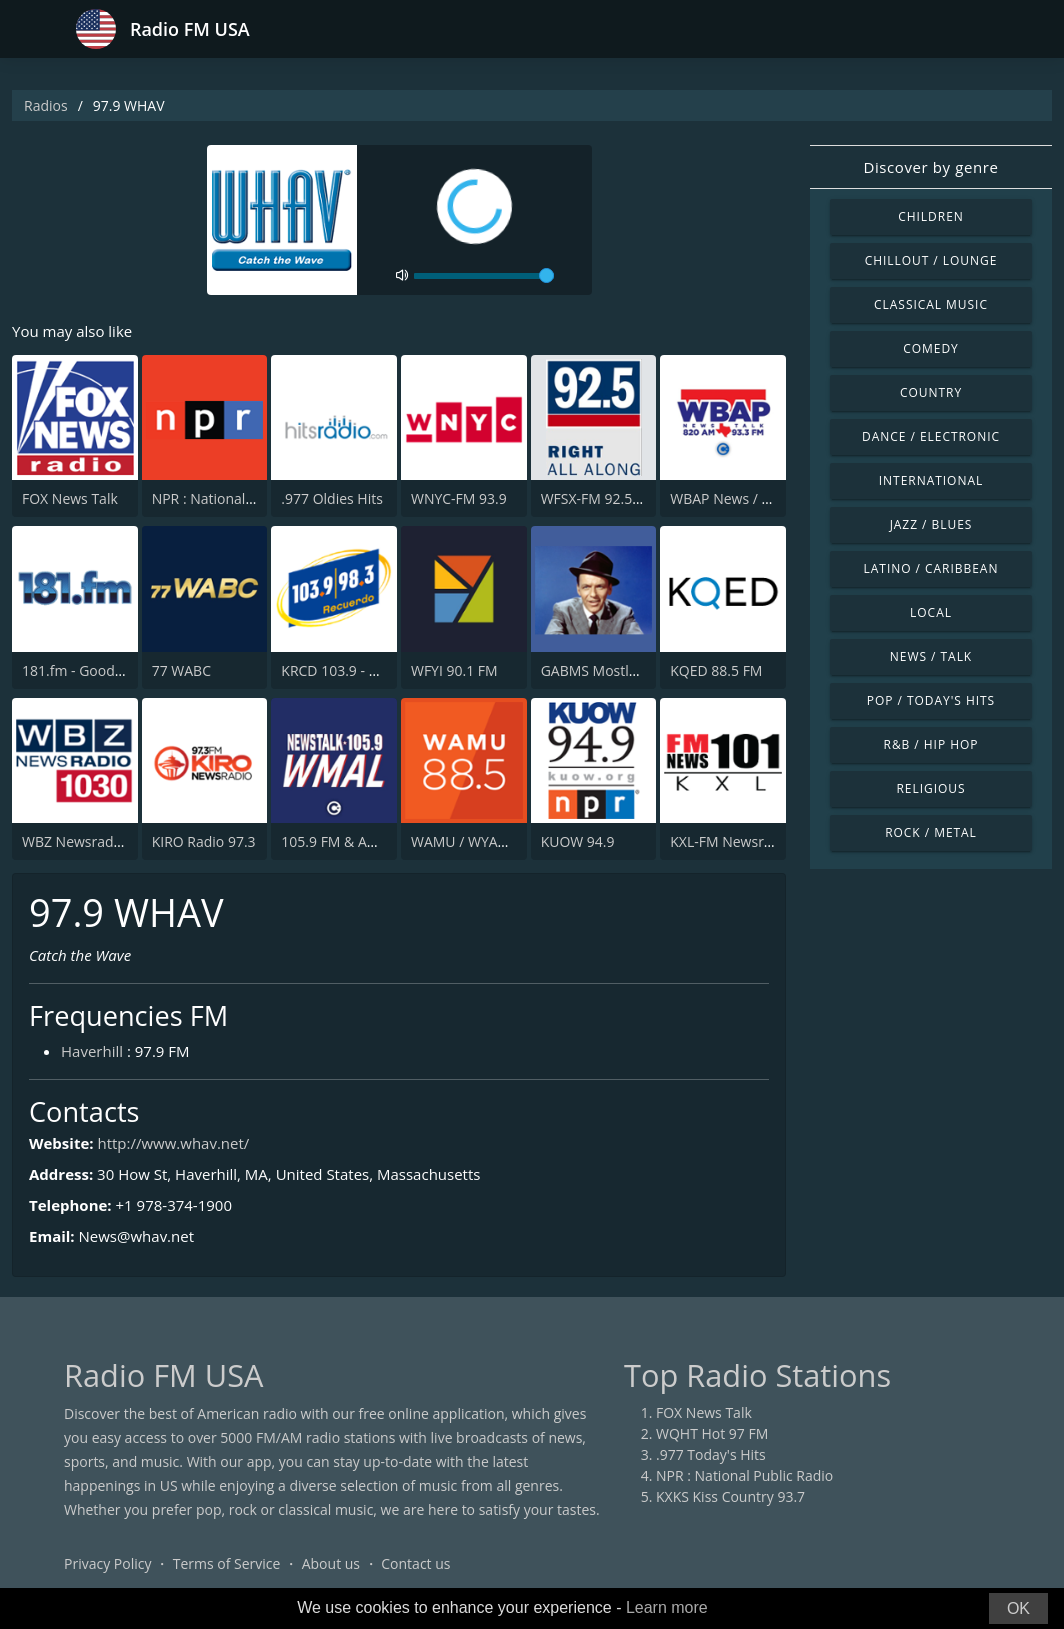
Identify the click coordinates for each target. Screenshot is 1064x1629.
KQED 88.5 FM (716, 670)
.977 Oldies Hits (332, 498)
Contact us (415, 1563)
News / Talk (931, 656)
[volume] (484, 276)
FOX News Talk (70, 498)
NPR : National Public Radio (240, 498)
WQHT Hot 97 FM (712, 1433)
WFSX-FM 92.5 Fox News (620, 498)
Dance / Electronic (931, 436)
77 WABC (181, 670)
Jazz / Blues (931, 524)
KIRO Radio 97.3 (204, 841)
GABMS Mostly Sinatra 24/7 (630, 670)
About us (331, 1563)
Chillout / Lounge (931, 260)
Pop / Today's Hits (931, 700)
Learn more (667, 1607)
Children (931, 216)
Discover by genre (930, 167)
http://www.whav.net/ (173, 1143)
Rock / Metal (931, 832)
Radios (46, 105)
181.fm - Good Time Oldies (108, 670)
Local (931, 612)
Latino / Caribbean (931, 568)
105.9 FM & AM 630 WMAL (366, 841)
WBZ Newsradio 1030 (91, 841)
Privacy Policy (107, 1563)
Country (931, 392)
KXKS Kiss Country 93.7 (730, 1496)
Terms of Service (227, 1563)
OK (1018, 1608)
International (931, 480)
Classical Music (931, 304)
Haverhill (92, 1051)
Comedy (931, 348)
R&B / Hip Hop (931, 744)
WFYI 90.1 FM (454, 670)
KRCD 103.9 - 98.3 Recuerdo (371, 670)
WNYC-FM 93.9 (459, 498)
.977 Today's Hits (711, 1454)
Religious (930, 788)
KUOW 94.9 (578, 841)
